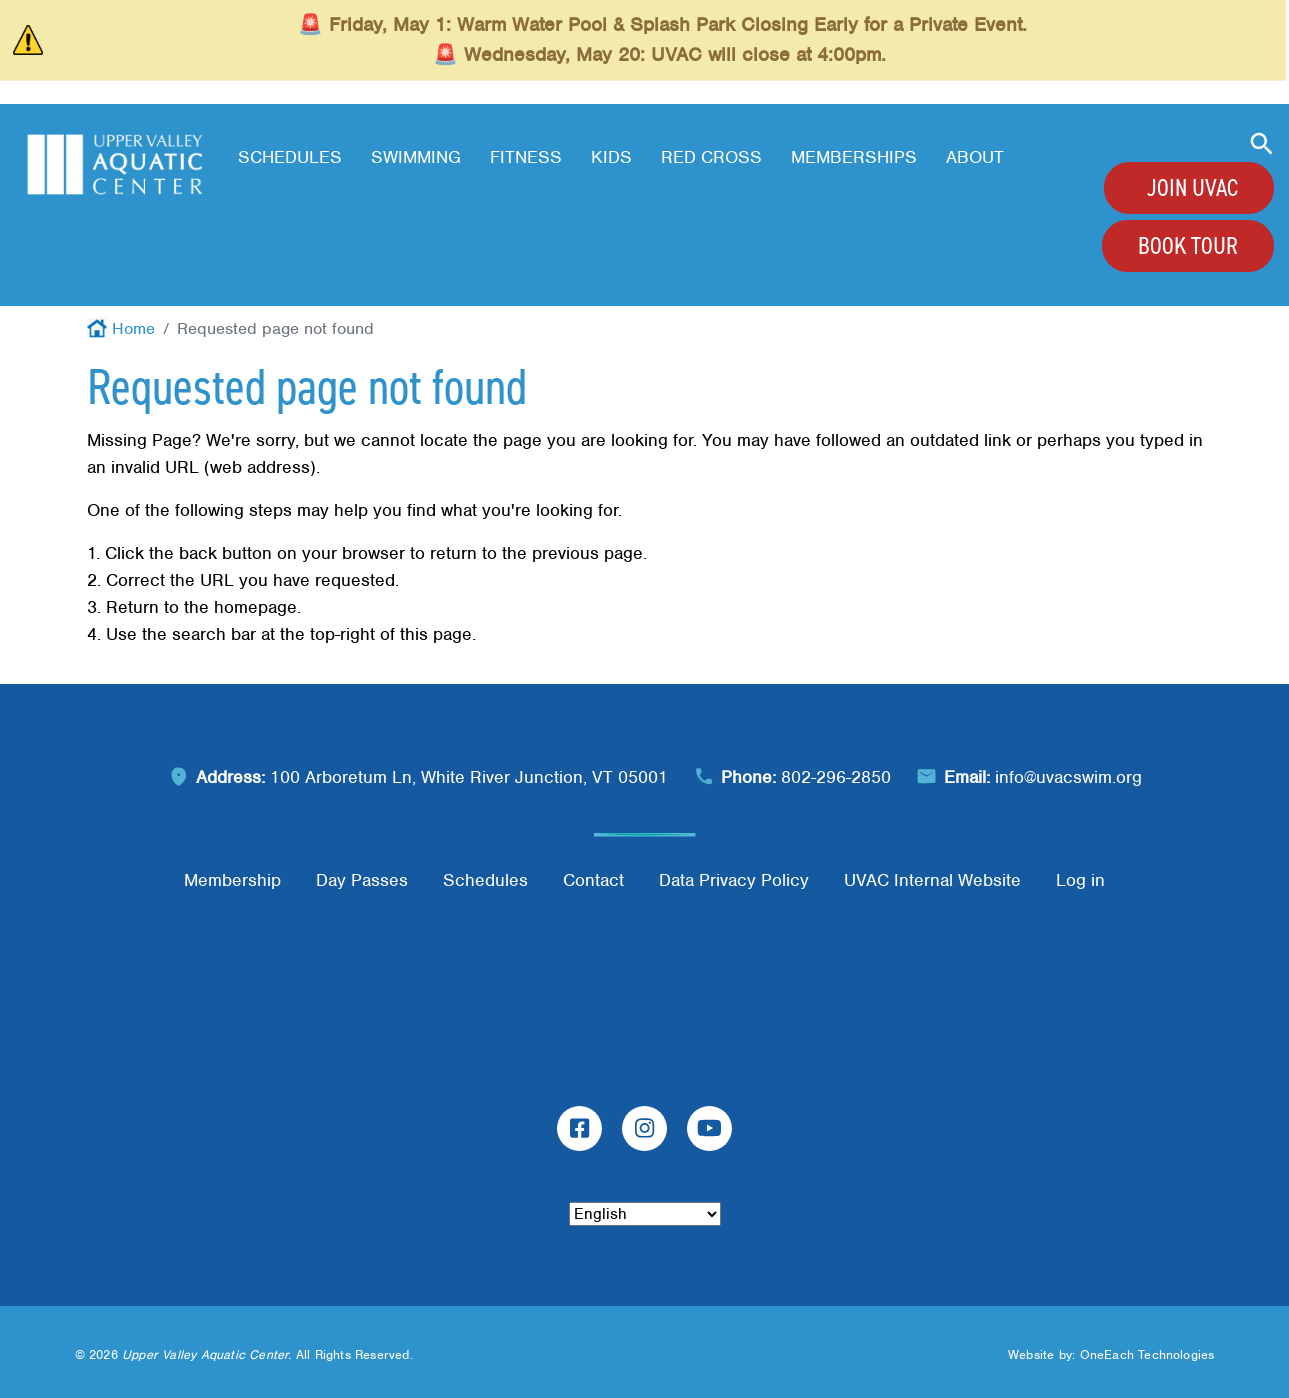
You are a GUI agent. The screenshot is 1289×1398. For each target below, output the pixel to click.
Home (133, 328)
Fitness (526, 157)
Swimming (416, 157)
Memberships (854, 157)
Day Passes (362, 880)
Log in (1080, 880)
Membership (232, 880)
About (975, 157)
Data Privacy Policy (734, 880)
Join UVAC (1192, 188)
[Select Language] (645, 1214)
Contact (593, 880)
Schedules (290, 157)
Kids (611, 157)
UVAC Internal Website (932, 880)
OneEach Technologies (1147, 1354)
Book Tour (1188, 246)
